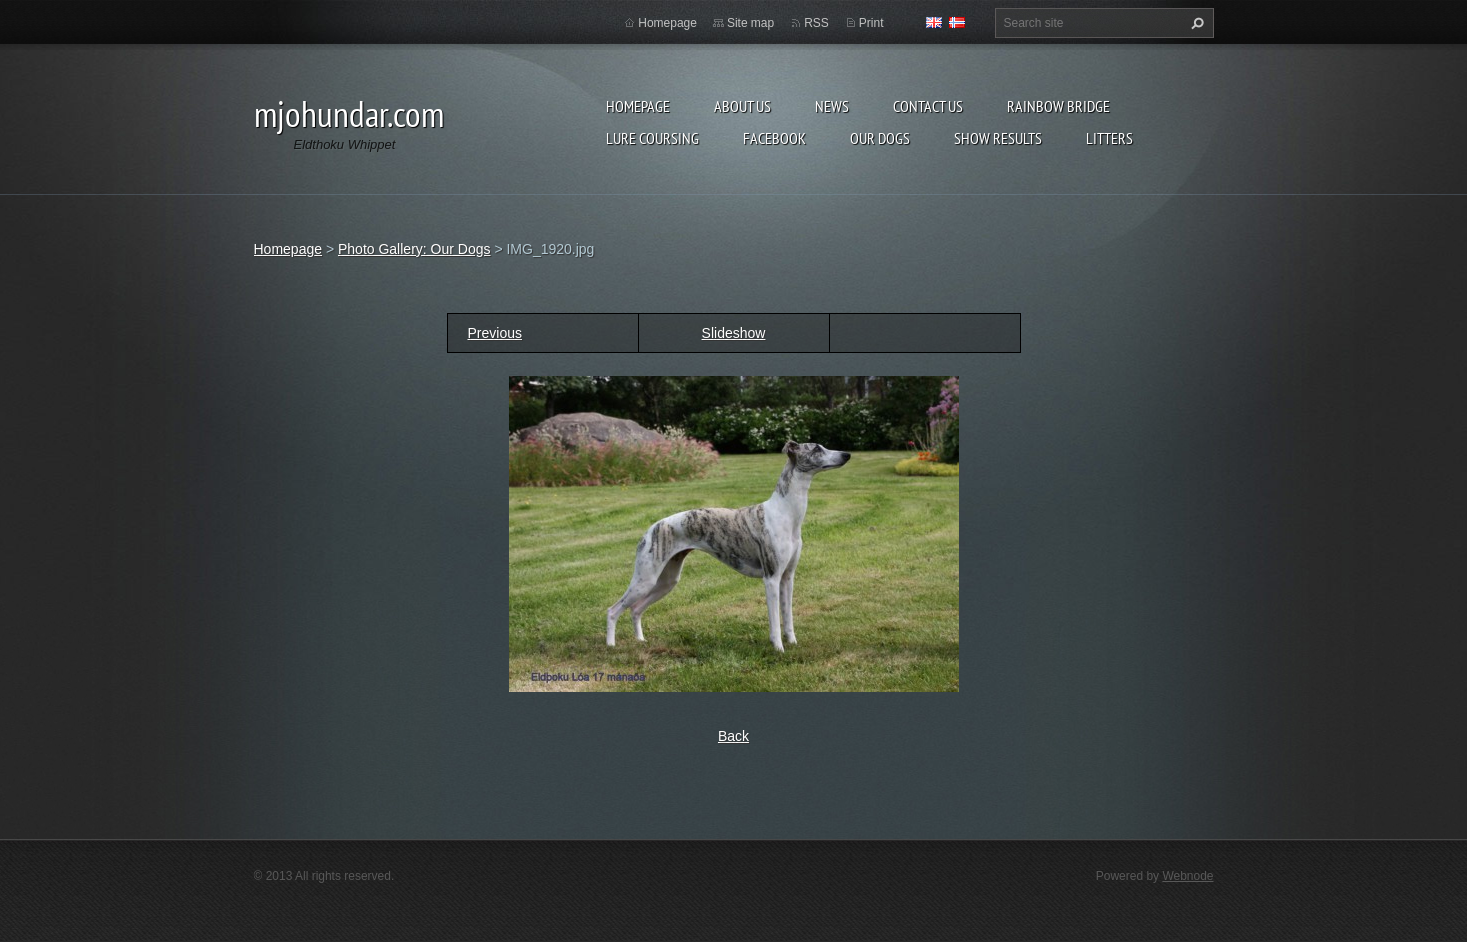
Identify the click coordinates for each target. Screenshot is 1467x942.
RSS (816, 23)
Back (733, 736)
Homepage (638, 106)
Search (1195, 23)
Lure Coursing (652, 138)
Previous (495, 333)
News (832, 106)
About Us (742, 106)
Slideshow (734, 333)
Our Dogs (880, 138)
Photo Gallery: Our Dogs (414, 249)
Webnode (1187, 876)
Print (871, 23)
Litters (1109, 138)
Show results (998, 138)
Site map (750, 23)
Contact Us (928, 106)
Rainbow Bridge (1058, 106)
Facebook (774, 138)
